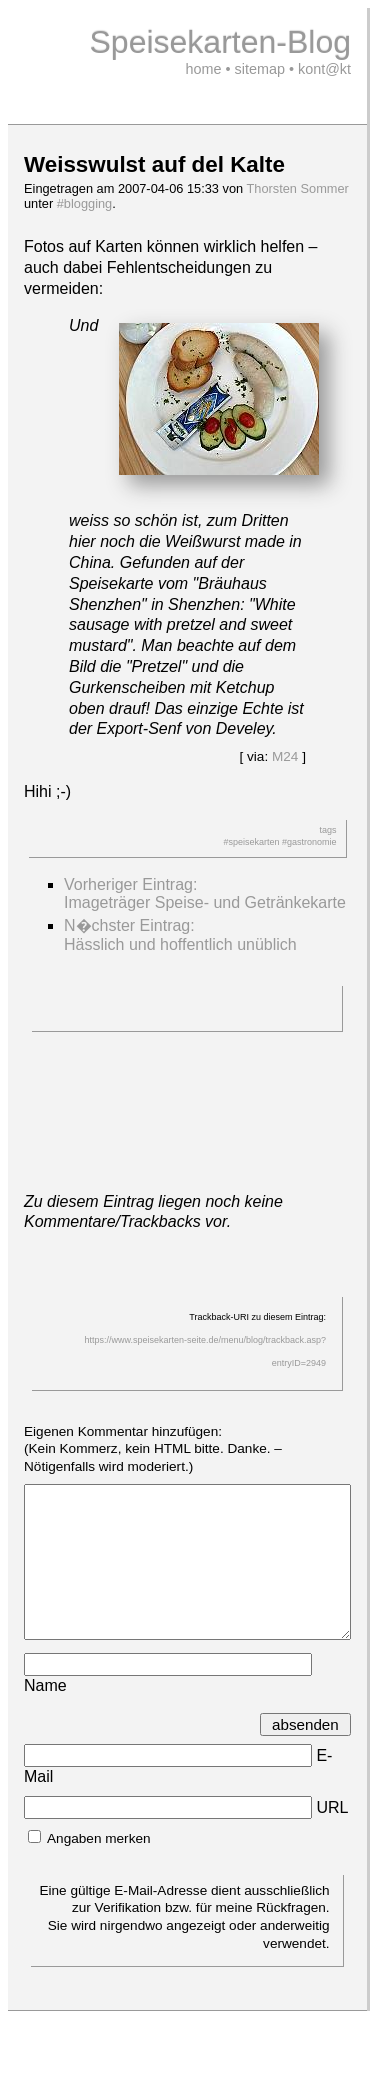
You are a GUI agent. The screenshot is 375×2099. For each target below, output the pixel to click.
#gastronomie (309, 842)
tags (327, 830)
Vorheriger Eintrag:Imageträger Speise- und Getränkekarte (205, 893)
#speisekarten (251, 842)
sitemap (260, 69)
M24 (285, 756)
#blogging (85, 203)
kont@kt (324, 69)
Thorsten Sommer (297, 188)
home (204, 69)
